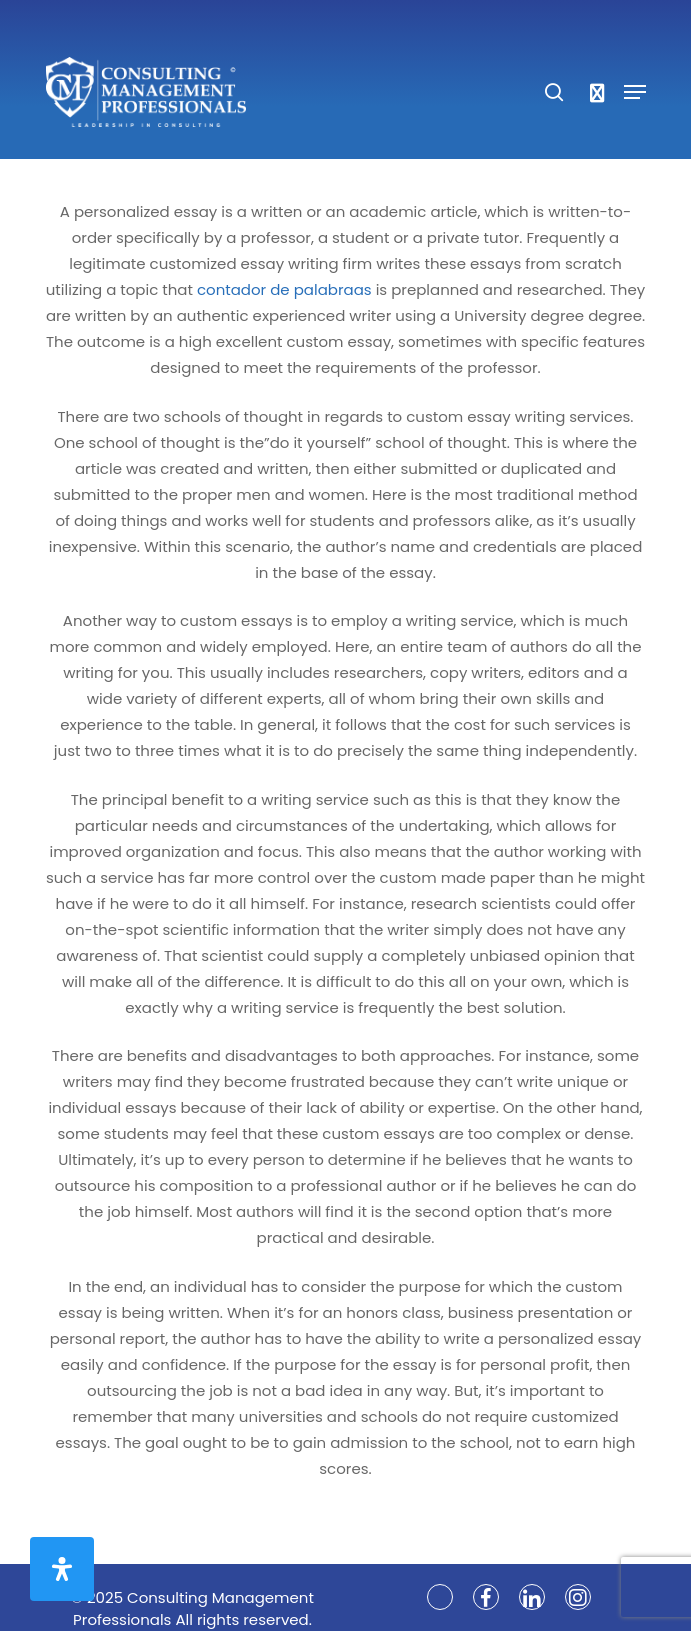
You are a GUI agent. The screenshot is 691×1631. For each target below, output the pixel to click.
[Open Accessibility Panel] (62, 1569)
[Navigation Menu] (635, 92)
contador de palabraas (284, 289)
